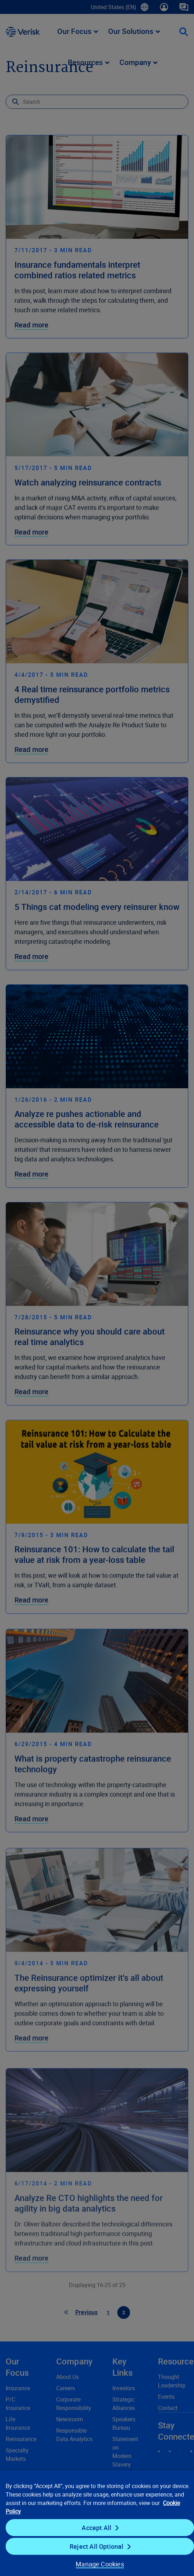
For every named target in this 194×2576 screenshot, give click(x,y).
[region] (97, 2523)
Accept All (96, 2527)
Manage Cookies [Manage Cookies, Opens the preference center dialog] (100, 2564)
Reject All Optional (96, 2546)
